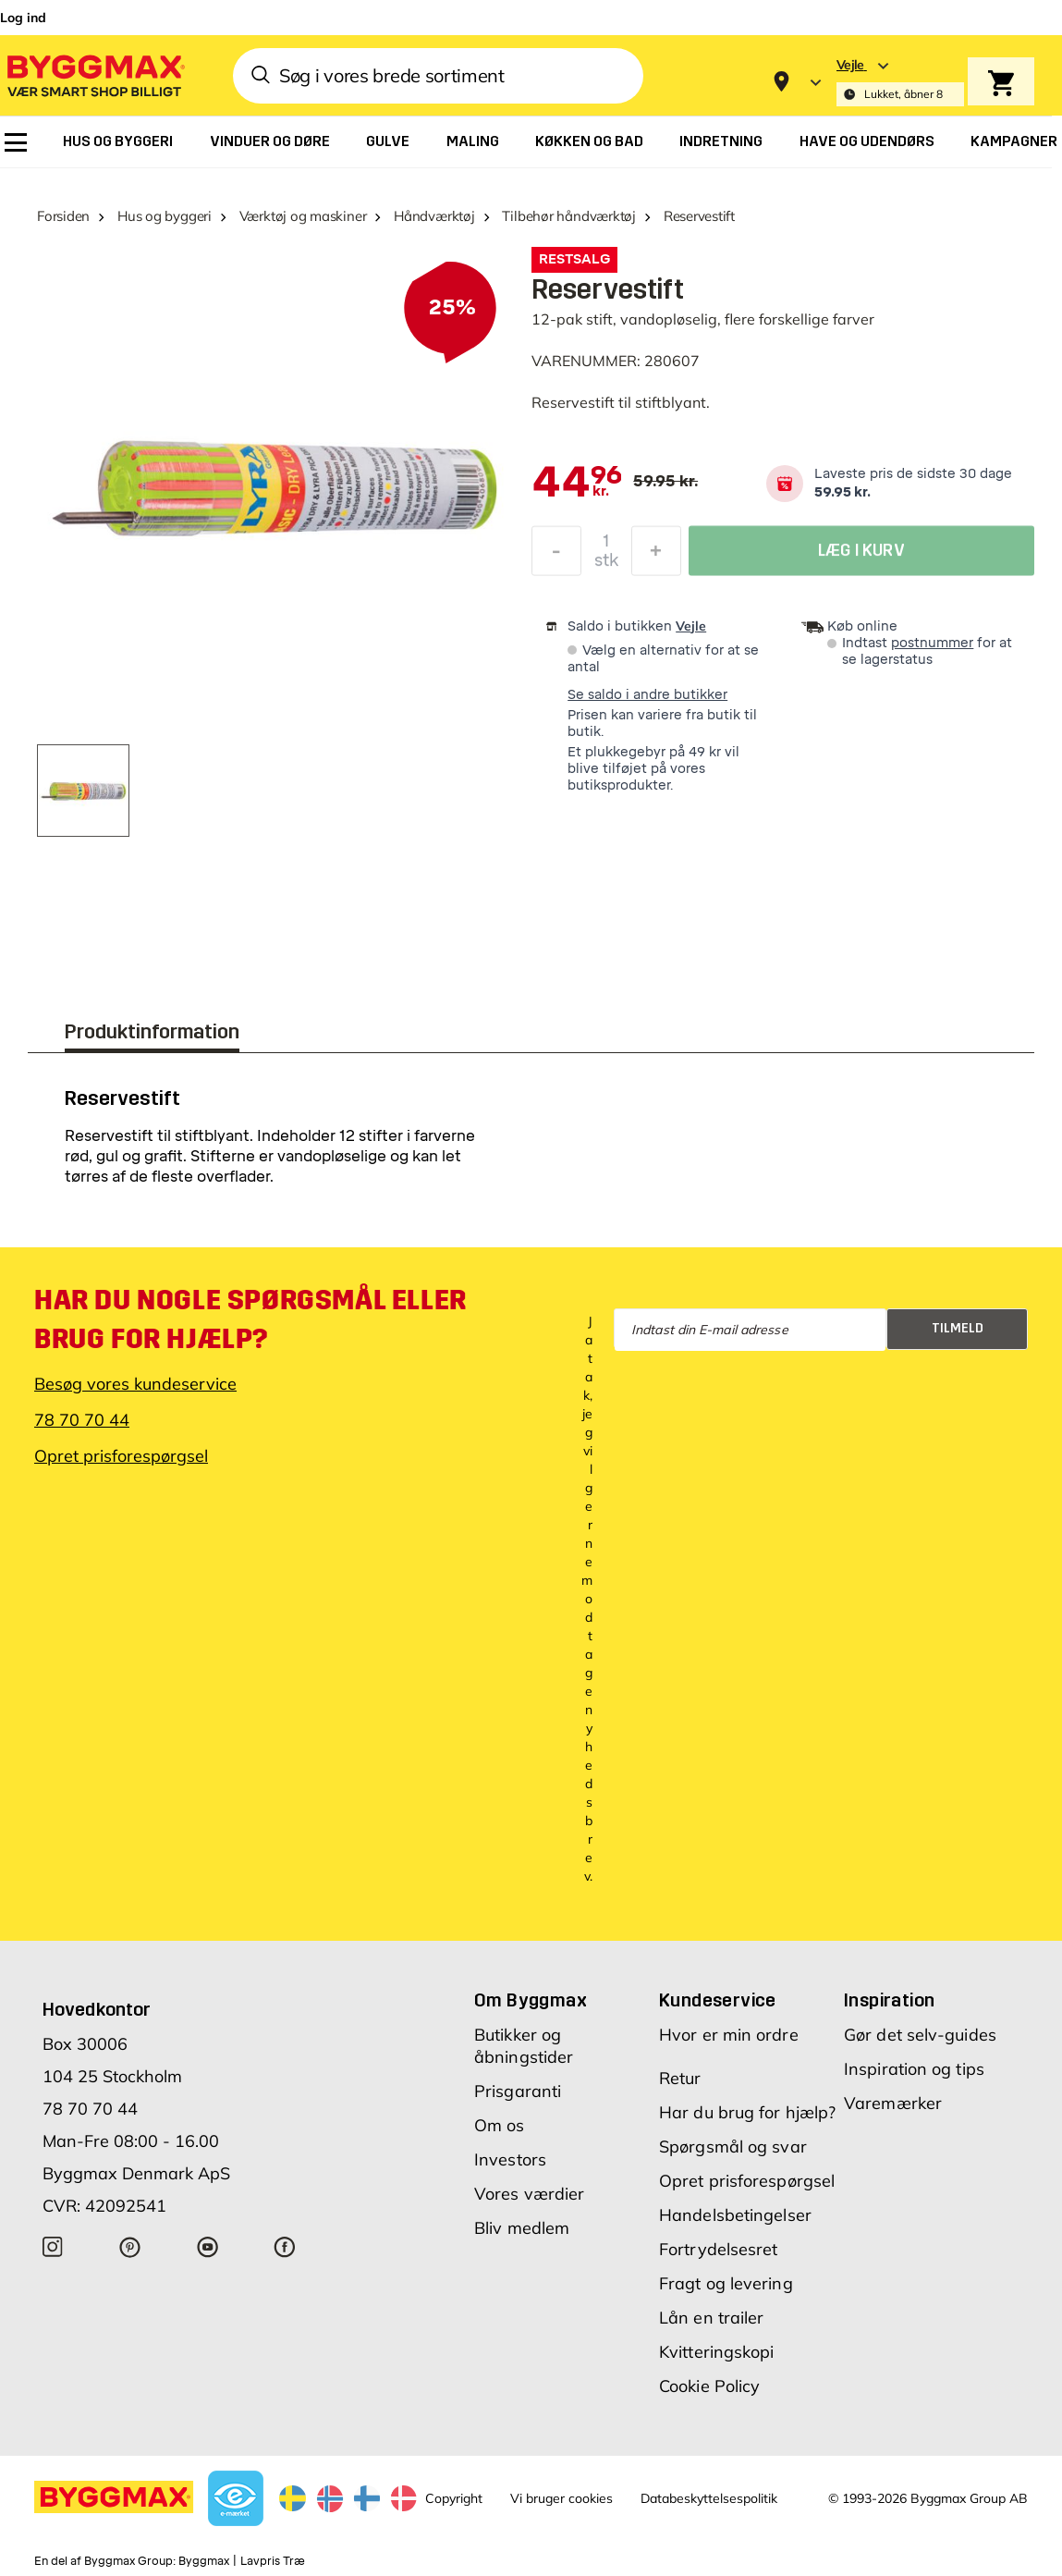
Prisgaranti (517, 2091)
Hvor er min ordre (729, 2034)
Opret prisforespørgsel (121, 1455)
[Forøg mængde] (656, 556)
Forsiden (63, 216)
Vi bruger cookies (561, 2498)
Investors (510, 2159)
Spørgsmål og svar (733, 2146)
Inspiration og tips (914, 2068)
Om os (499, 2125)
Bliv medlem (521, 2228)
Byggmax (203, 2561)
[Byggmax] (94, 75)
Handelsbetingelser (735, 2215)
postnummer (932, 643)
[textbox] (577, 484)
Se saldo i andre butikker (647, 695)
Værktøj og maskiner (303, 216)
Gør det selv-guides (920, 2034)
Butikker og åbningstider (523, 2045)
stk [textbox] (606, 565)
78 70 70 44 (81, 1419)
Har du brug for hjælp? (747, 2112)
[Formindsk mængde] (556, 556)
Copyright (453, 2498)
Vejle (691, 626)
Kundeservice (717, 2000)
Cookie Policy (709, 2386)
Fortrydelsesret (718, 2249)
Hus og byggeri (164, 216)
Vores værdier (529, 2193)
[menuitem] (16, 142)
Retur (680, 2078)
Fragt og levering (726, 2283)
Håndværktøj (434, 216)
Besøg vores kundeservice (135, 1383)
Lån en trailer (711, 2317)
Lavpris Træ (272, 2561)
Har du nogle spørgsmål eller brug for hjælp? (250, 1319)
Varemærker (893, 2103)
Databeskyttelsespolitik (709, 2498)
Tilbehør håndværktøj (569, 216)
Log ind (23, 17)
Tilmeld (957, 1328)
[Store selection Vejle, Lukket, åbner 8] (900, 81)
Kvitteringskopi (717, 2351)
